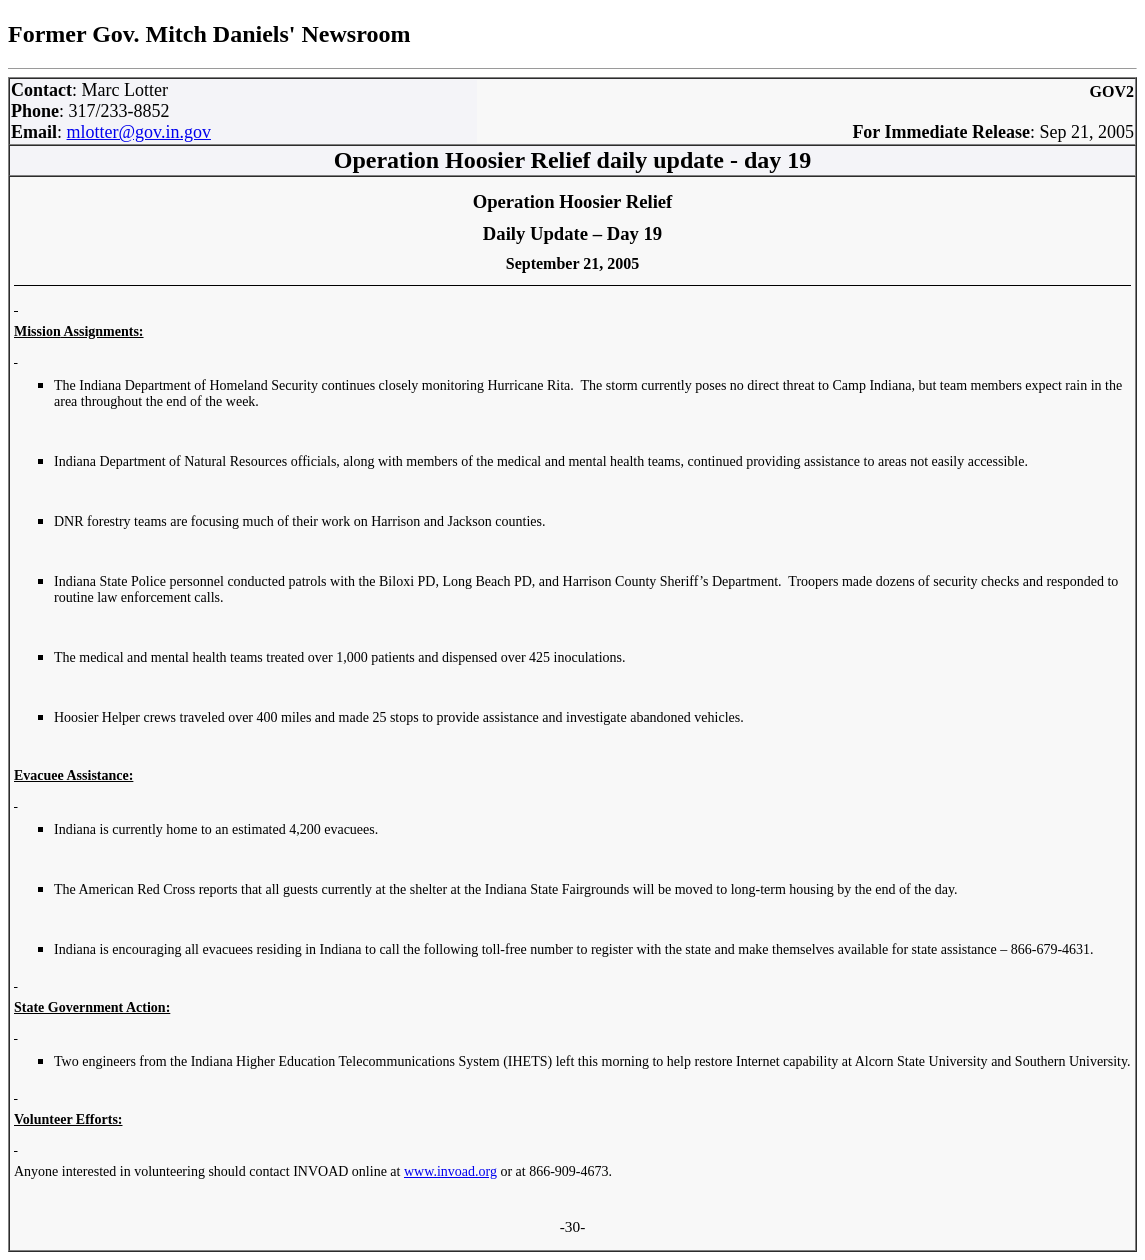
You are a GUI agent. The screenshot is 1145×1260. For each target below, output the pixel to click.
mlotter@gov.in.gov (139, 132)
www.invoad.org (450, 1171)
